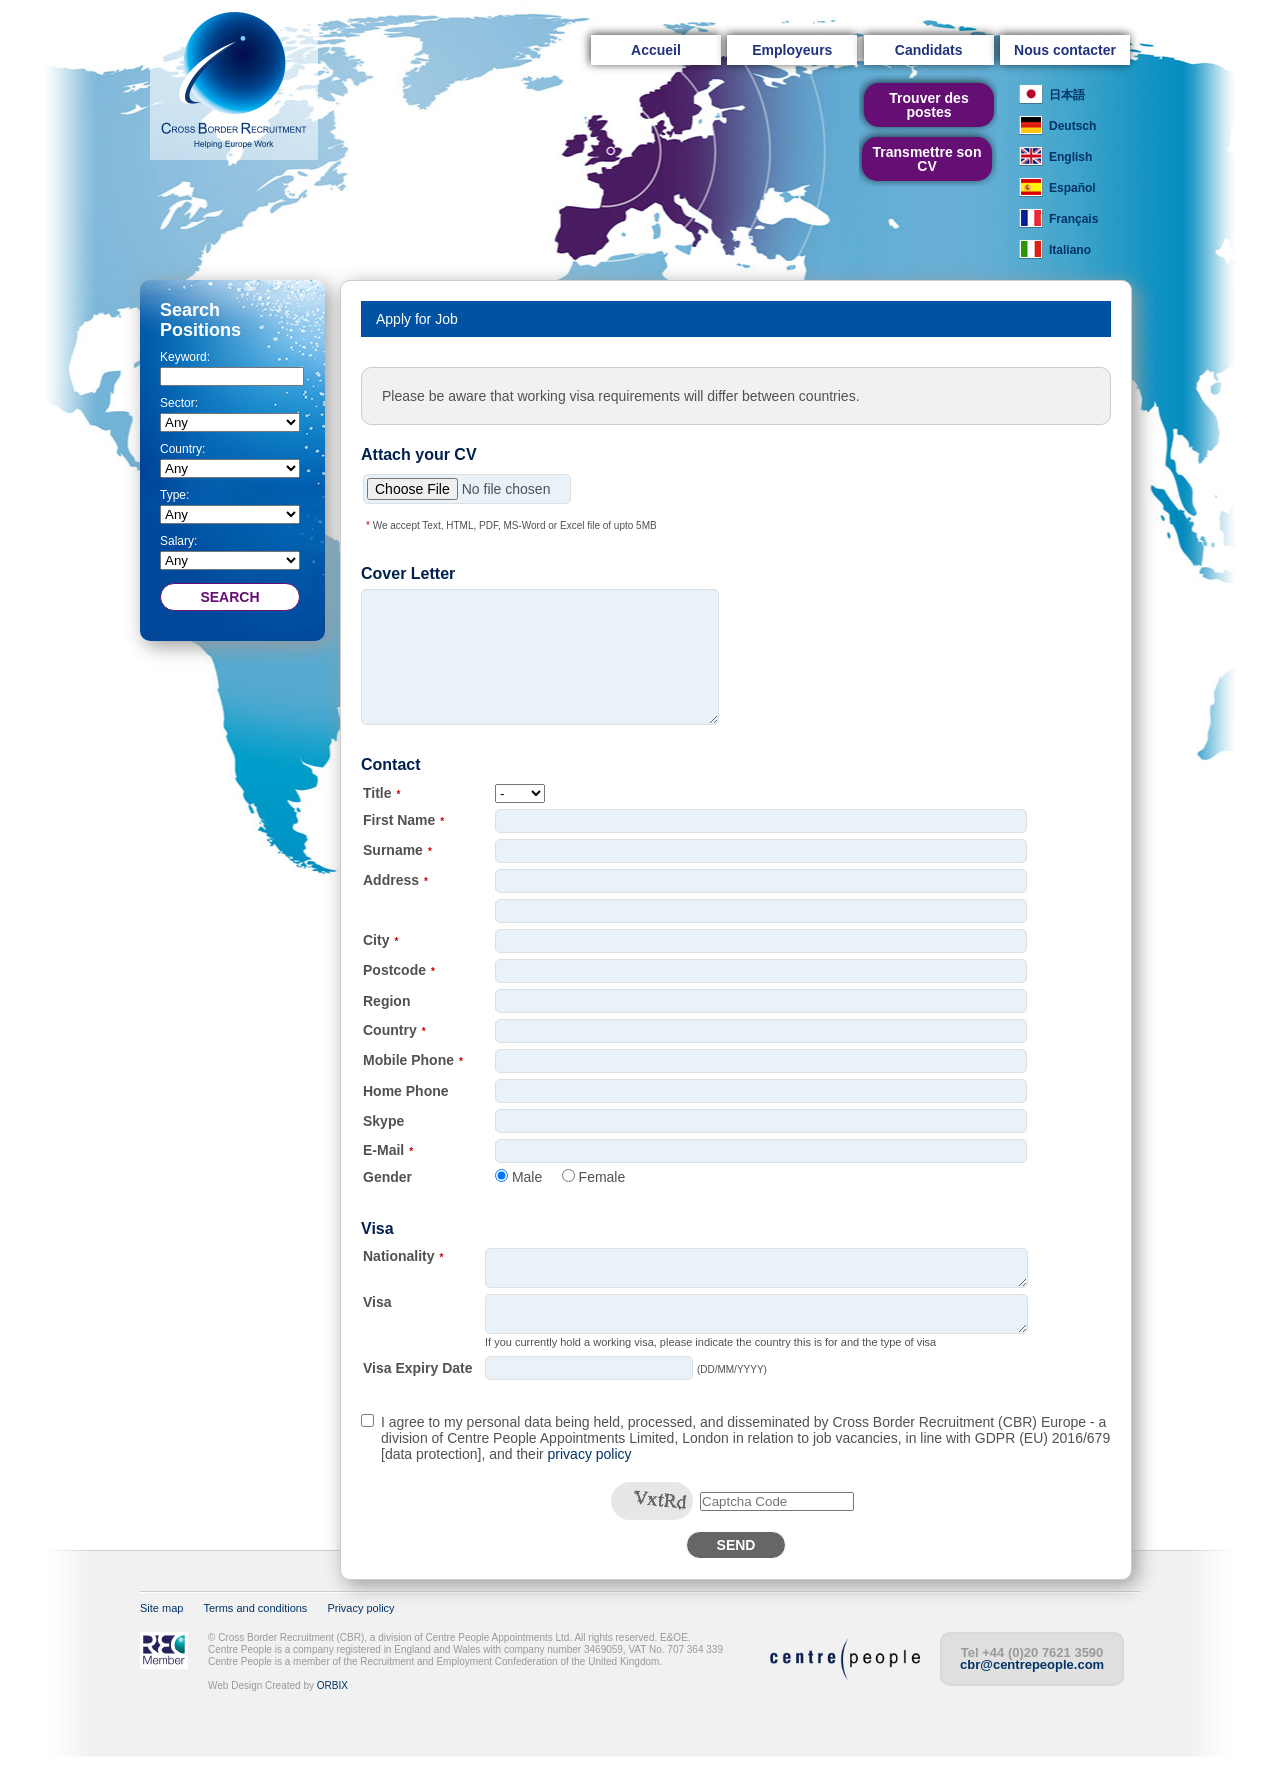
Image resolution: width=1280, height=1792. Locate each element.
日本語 (1067, 95)
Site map (161, 1644)
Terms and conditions (255, 1644)
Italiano (1070, 250)
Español (1072, 188)
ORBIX (332, 1721)
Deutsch (1072, 126)
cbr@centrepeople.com (1032, 1700)
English (1070, 157)
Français (1073, 219)
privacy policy (590, 1490)
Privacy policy (360, 1644)
